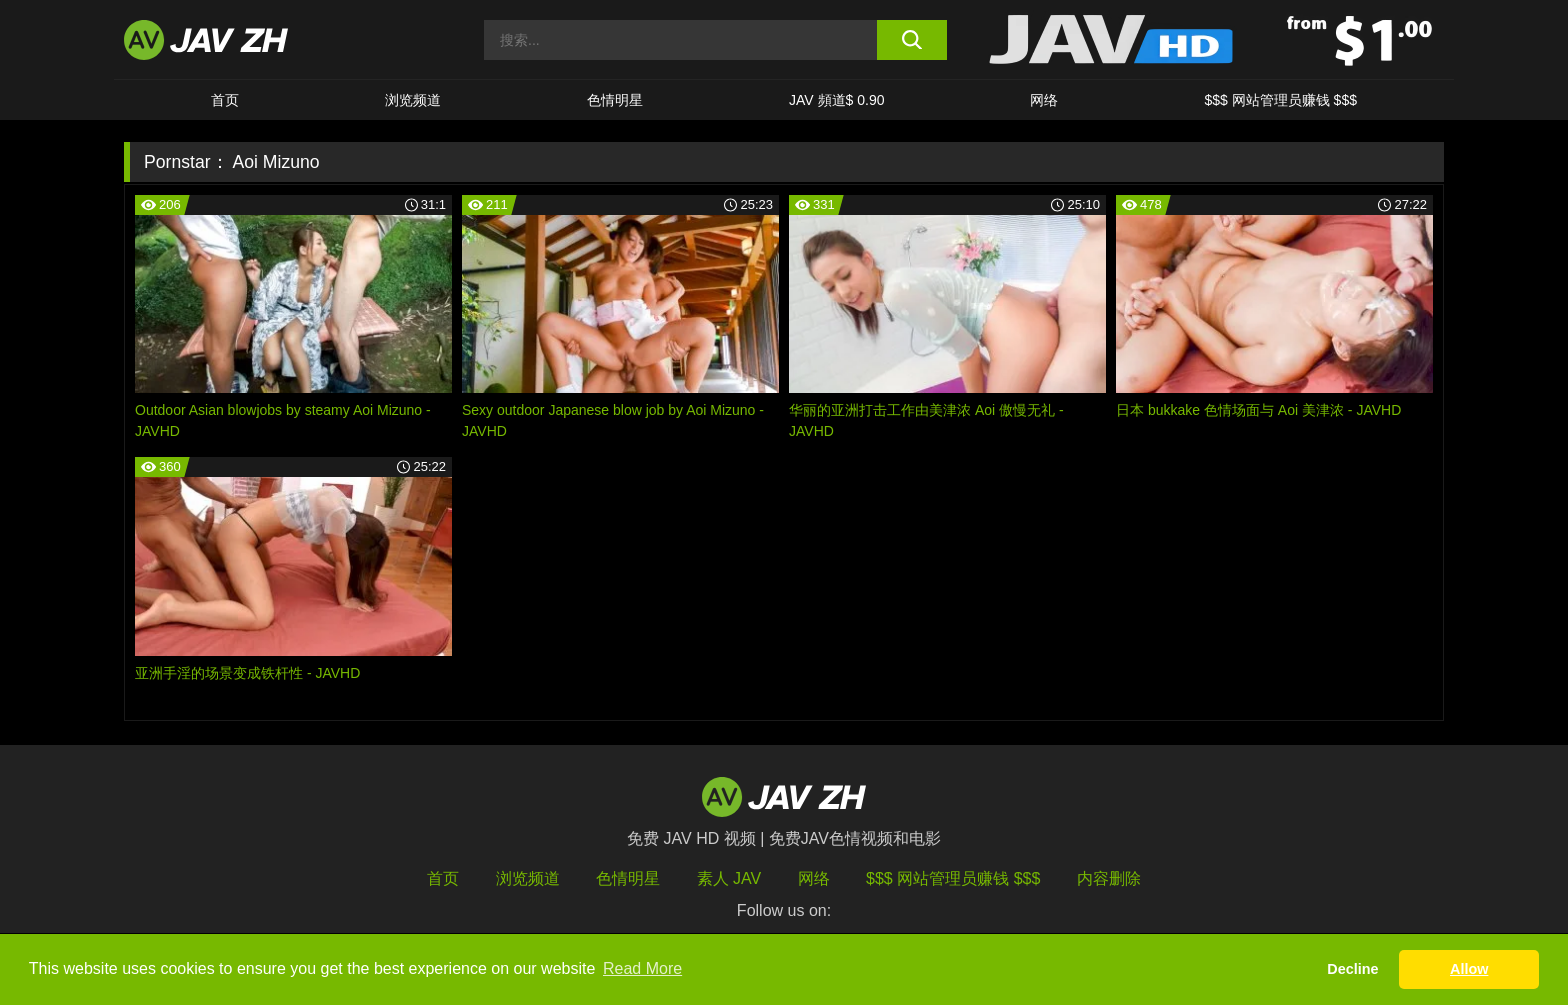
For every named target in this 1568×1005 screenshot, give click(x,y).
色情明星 (615, 100)
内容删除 (1109, 878)
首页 (225, 100)
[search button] (911, 40)
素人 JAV (729, 878)
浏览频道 (413, 100)
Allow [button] (1469, 969)
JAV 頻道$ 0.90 (836, 100)
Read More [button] (642, 968)
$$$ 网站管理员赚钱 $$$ (1280, 100)
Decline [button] (1352, 969)
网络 (1044, 100)
